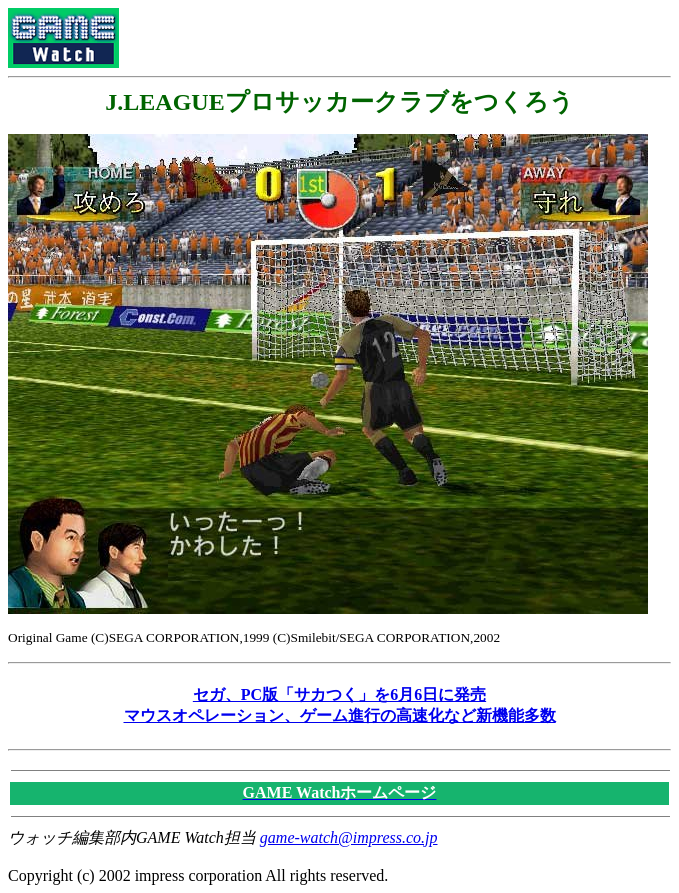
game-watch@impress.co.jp (349, 837)
